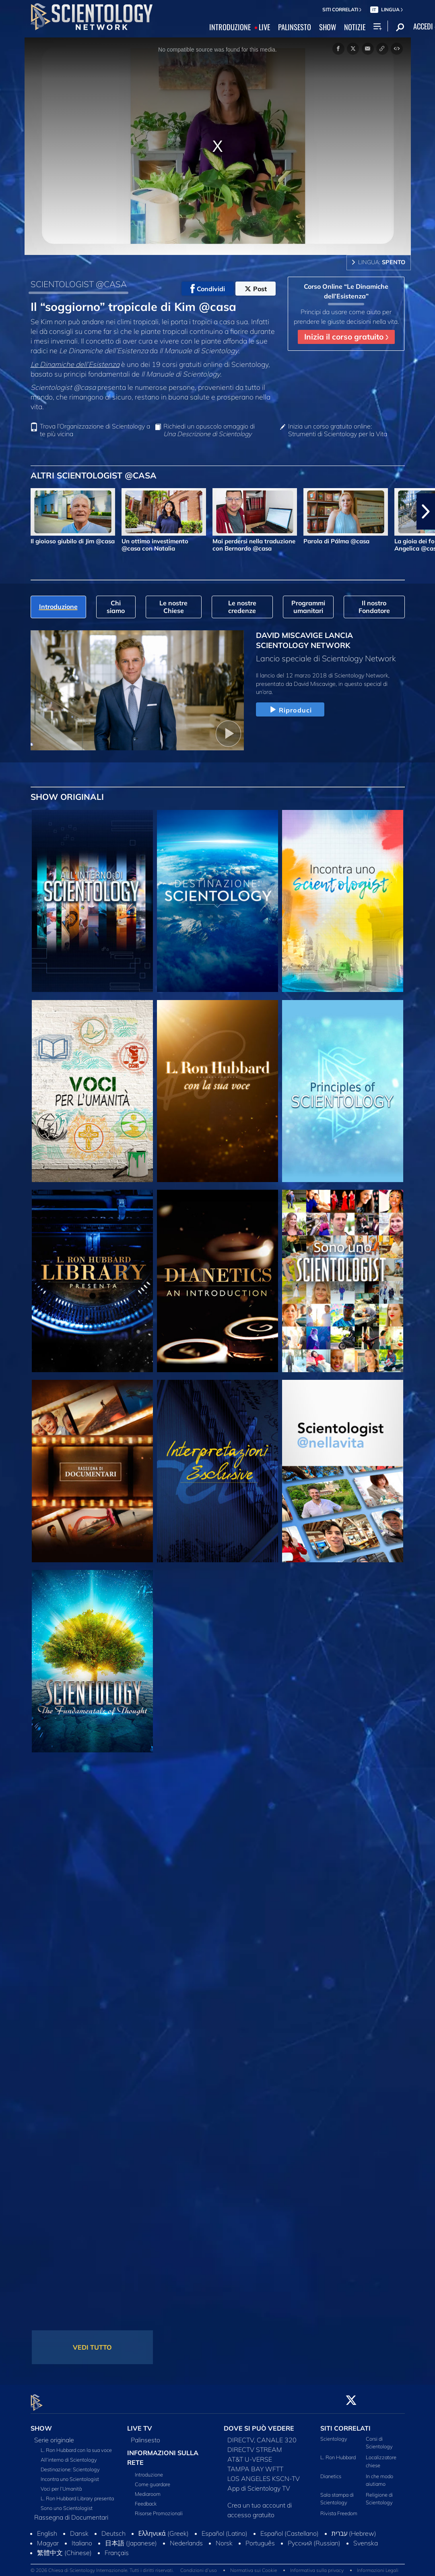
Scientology (333, 2434)
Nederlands (186, 2538)
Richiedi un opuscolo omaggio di (209, 430)
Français (117, 2548)
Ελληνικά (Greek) (163, 2528)
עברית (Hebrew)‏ (354, 2528)
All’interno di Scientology (69, 2455)
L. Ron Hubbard (338, 2453)
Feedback (146, 2498)
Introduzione (149, 2469)
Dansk (79, 2528)
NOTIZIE (354, 27)
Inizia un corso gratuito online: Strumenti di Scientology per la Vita (337, 430)
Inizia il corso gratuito (346, 337)
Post (256, 289)
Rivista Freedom (338, 2509)
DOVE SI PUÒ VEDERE (259, 2424)
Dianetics (330, 2471)
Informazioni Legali (377, 2566)
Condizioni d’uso (198, 2566)
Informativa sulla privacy (317, 2566)
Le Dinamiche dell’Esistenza (75, 364)
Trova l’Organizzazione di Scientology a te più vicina (95, 430)
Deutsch (113, 2528)
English (47, 2528)
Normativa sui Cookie (253, 2566)
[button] (425, 511)
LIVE (264, 27)
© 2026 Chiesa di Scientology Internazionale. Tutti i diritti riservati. (102, 2566)
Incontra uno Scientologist (70, 2474)
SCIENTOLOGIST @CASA (79, 284)
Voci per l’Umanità (61, 2484)
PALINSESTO (294, 27)
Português (260, 2538)
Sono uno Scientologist (67, 2503)
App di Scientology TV (258, 2483)
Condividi (207, 289)
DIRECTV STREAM (254, 2445)
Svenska (365, 2538)
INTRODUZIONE (230, 27)
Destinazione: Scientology (70, 2464)
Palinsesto (145, 2435)
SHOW (327, 27)
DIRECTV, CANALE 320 (262, 2435)
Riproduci (290, 710)
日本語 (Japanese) (131, 2538)
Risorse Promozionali (159, 2508)
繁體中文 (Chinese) (64, 2548)
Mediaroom (148, 2489)
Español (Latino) (224, 2528)
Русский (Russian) (314, 2538)
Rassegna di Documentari (71, 2512)
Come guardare (152, 2479)
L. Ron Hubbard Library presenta (77, 2493)
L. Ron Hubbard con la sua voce (76, 2445)
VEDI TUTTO (92, 2347)
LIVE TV (139, 2424)
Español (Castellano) (289, 2528)
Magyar (48, 2538)
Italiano (82, 2538)
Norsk (224, 2538)
